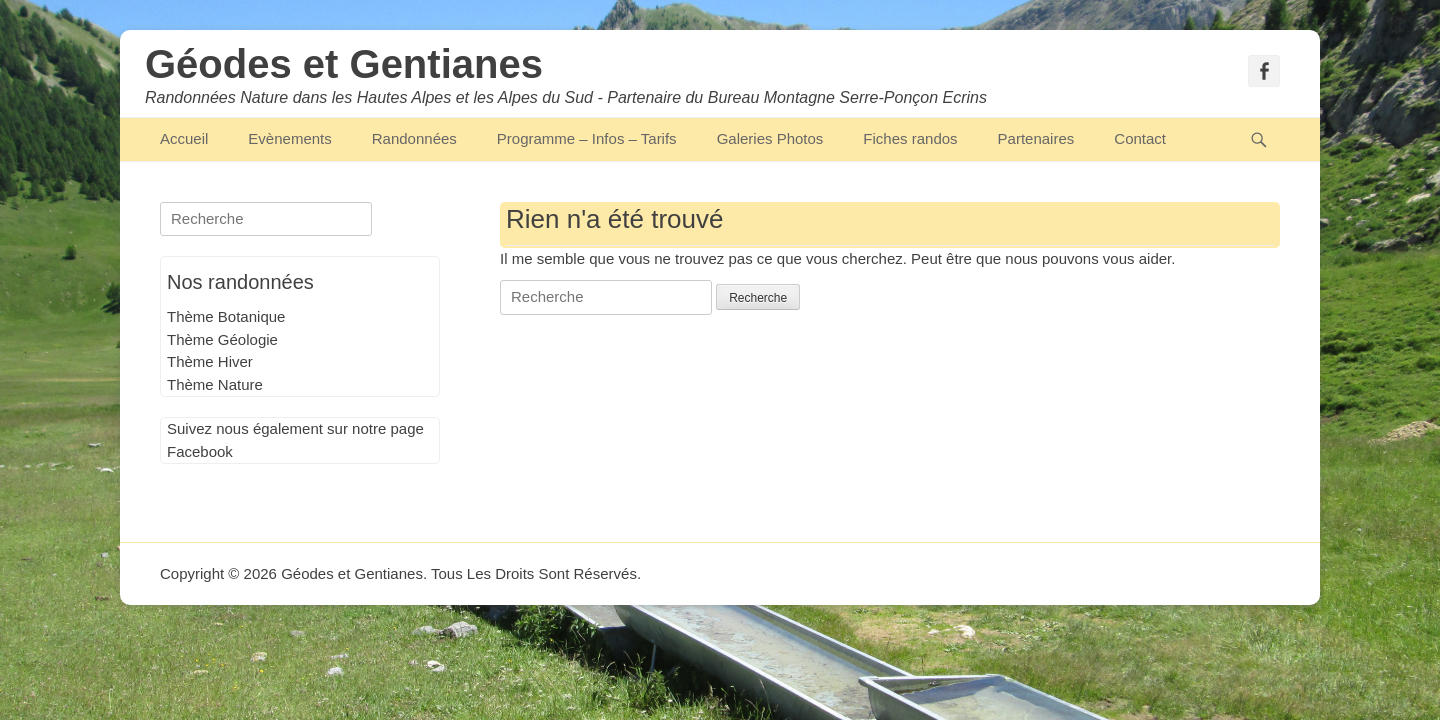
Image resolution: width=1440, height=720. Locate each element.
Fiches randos (910, 138)
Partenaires (1036, 138)
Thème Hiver (210, 361)
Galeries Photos (770, 138)
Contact (1140, 138)
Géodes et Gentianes (344, 64)
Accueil (184, 138)
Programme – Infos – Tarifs (587, 138)
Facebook (200, 451)
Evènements (289, 138)
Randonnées (414, 138)
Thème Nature (215, 384)
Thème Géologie (222, 339)
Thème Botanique (226, 316)
